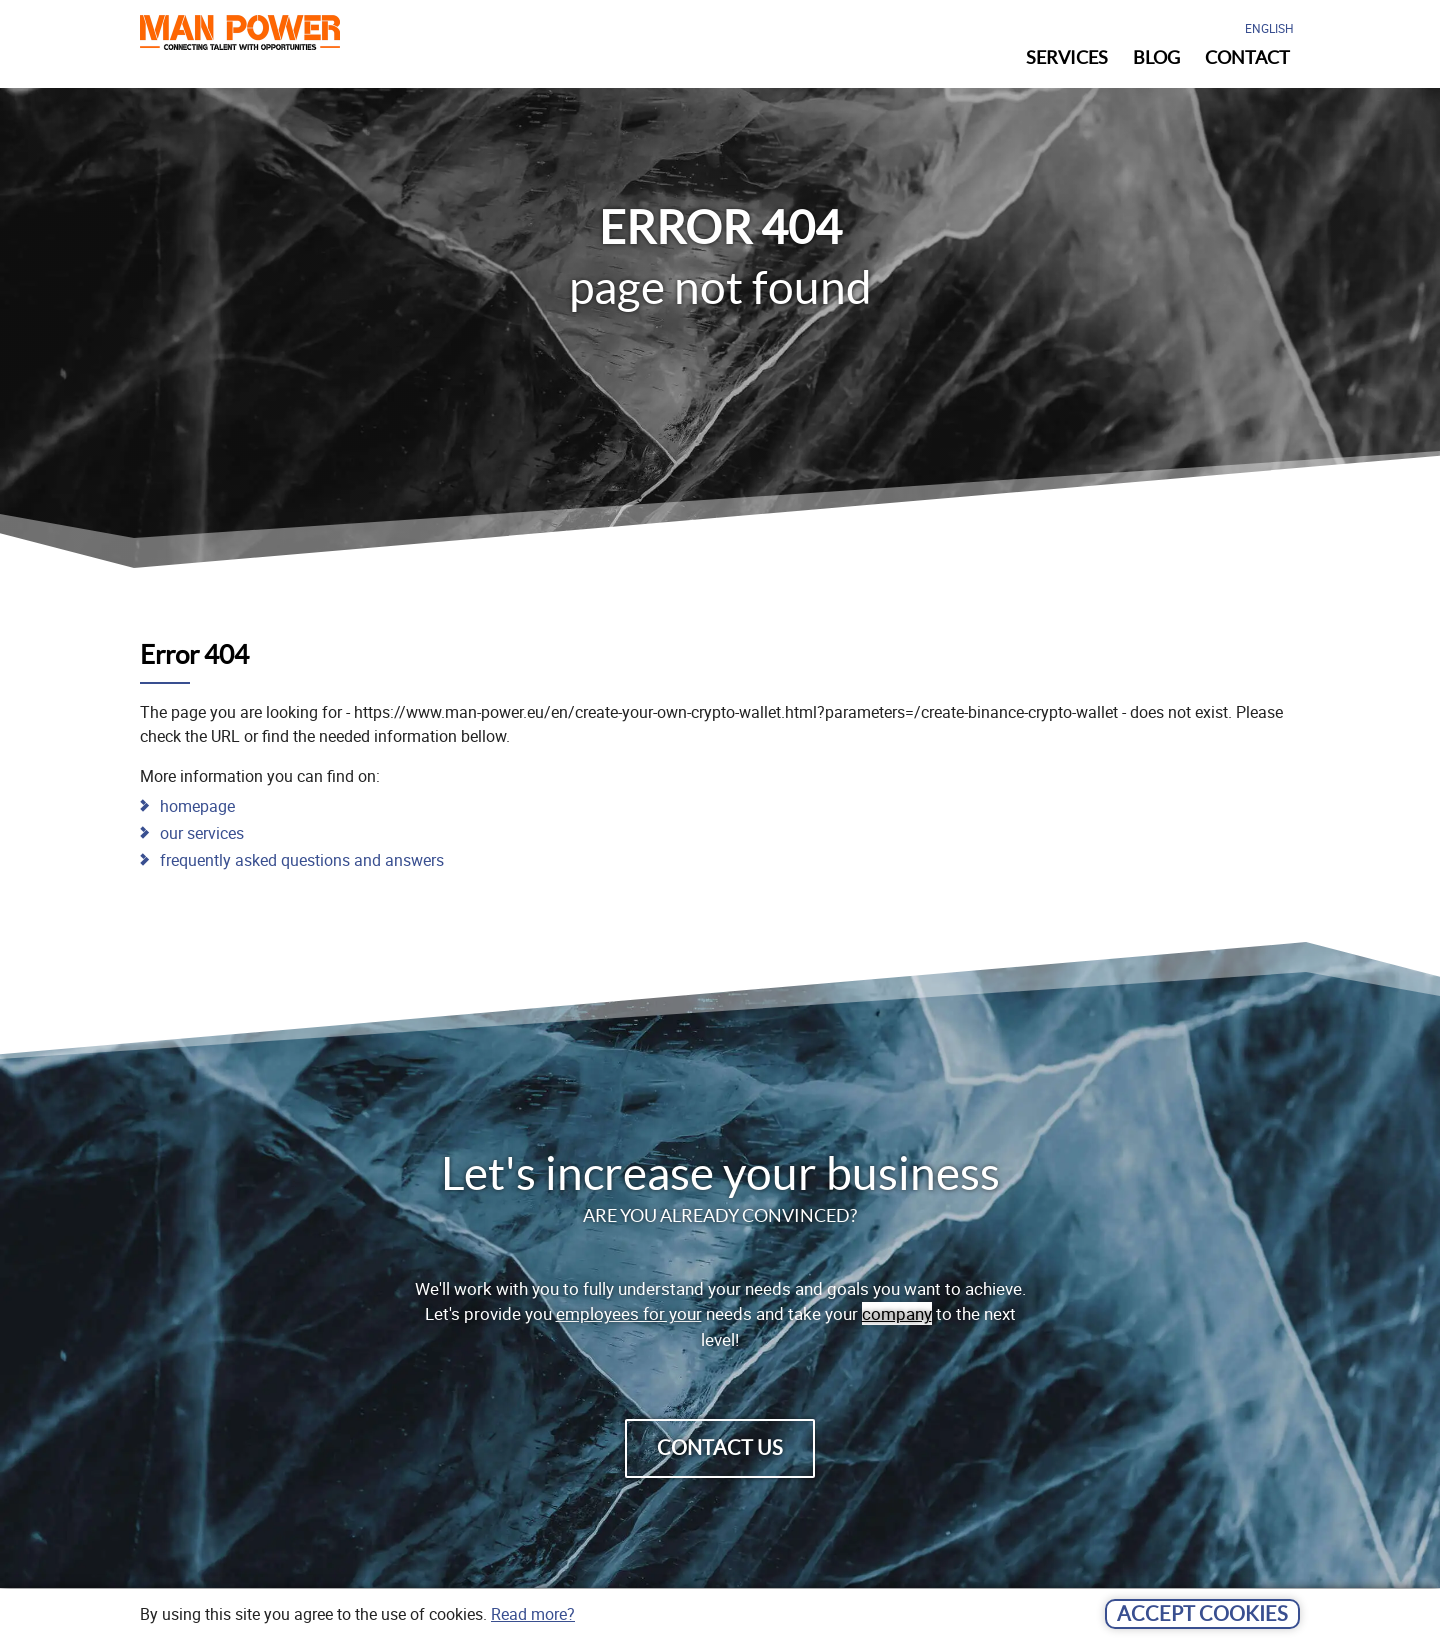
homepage (197, 806)
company (897, 1313)
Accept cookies (1202, 1614)
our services (202, 833)
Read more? (533, 1614)
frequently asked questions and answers (302, 860)
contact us (720, 1448)
